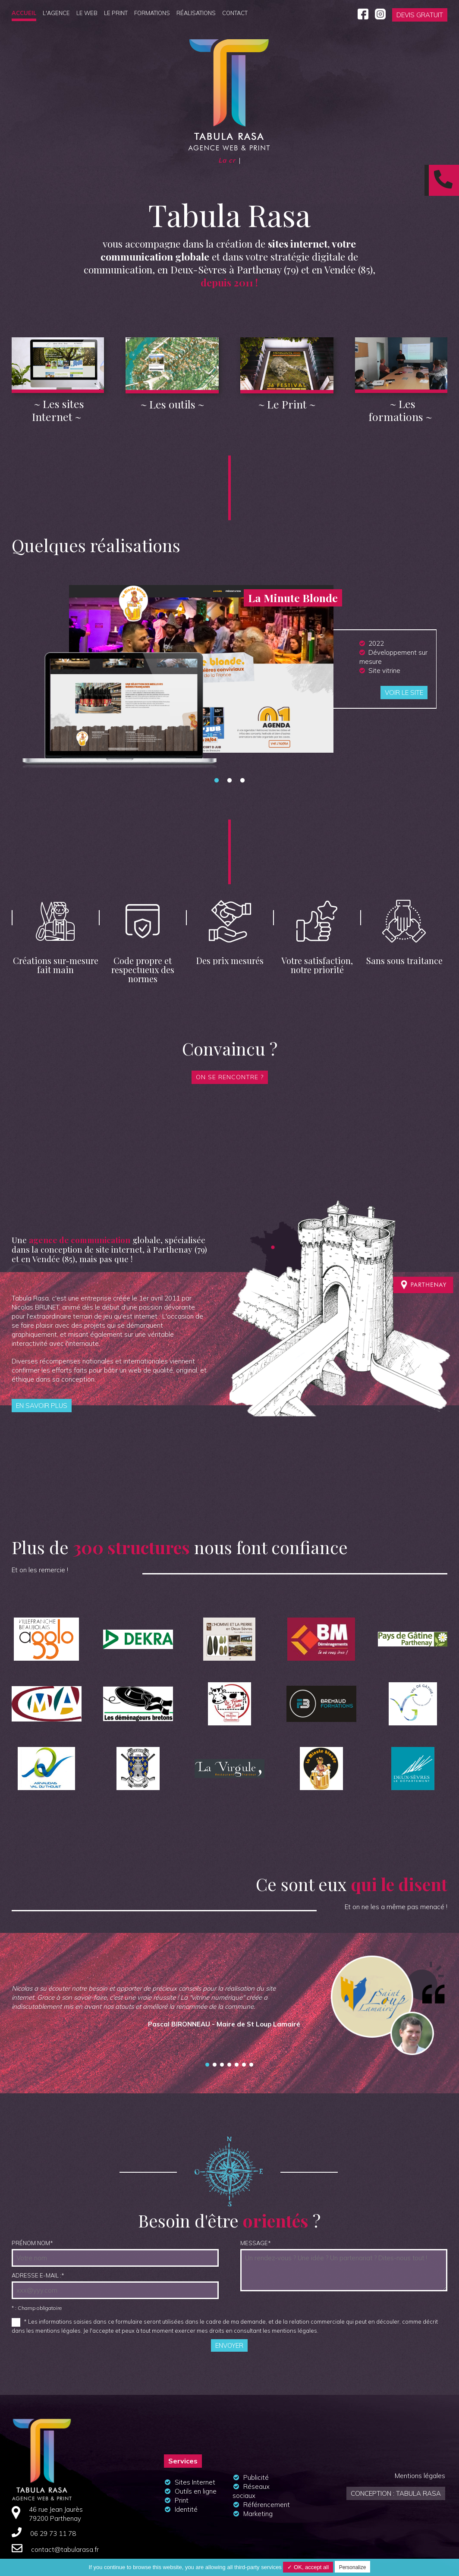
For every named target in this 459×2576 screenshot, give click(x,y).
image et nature (244, 2065)
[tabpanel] (229, 668)
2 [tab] (229, 780)
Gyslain (215, 2065)
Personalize (352, 2567)
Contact (235, 12)
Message (255, 2243)
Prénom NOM (32, 2243)
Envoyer (229, 2345)
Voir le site (404, 692)
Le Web (86, 12)
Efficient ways (222, 2065)
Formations (152, 12)
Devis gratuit (419, 15)
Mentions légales (420, 2476)
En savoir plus (41, 1405)
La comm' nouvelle (251, 2065)
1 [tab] (216, 780)
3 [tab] (242, 780)
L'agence (56, 12)
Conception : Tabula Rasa (396, 2493)
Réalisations (196, 12)
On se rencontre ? (230, 1077)
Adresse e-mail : (38, 2275)
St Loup (207, 2065)
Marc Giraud (237, 2065)
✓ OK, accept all (308, 2567)
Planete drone (229, 2065)
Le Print (116, 12)
